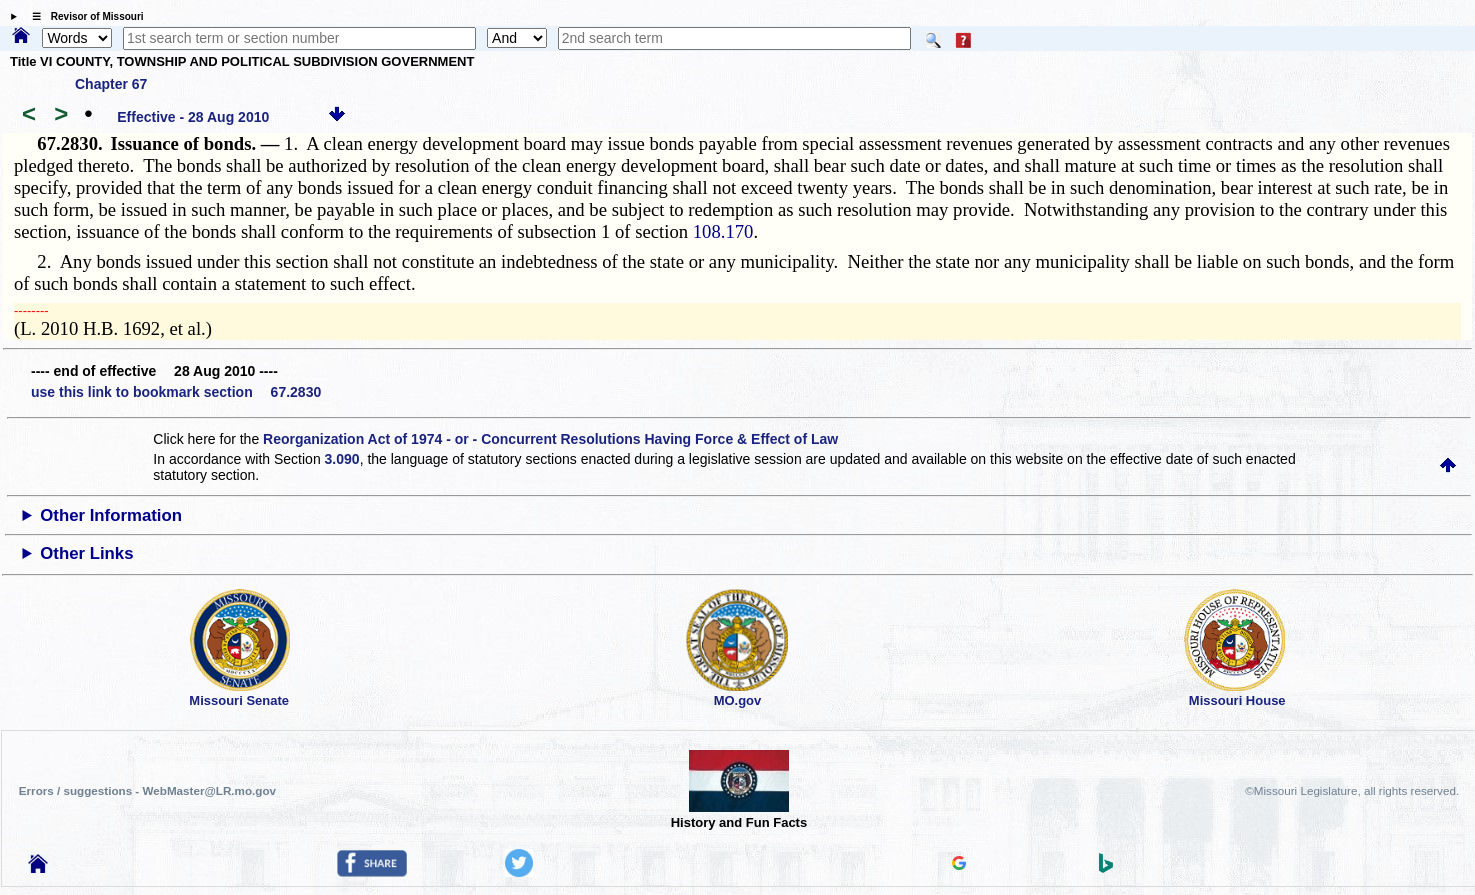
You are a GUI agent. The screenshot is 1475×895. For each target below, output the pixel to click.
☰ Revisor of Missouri (83, 16)
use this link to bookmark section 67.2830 (176, 392)
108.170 (723, 231)
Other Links (86, 553)
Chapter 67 (111, 84)
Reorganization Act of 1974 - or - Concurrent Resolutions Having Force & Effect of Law (550, 439)
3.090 (342, 459)
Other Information (111, 515)
